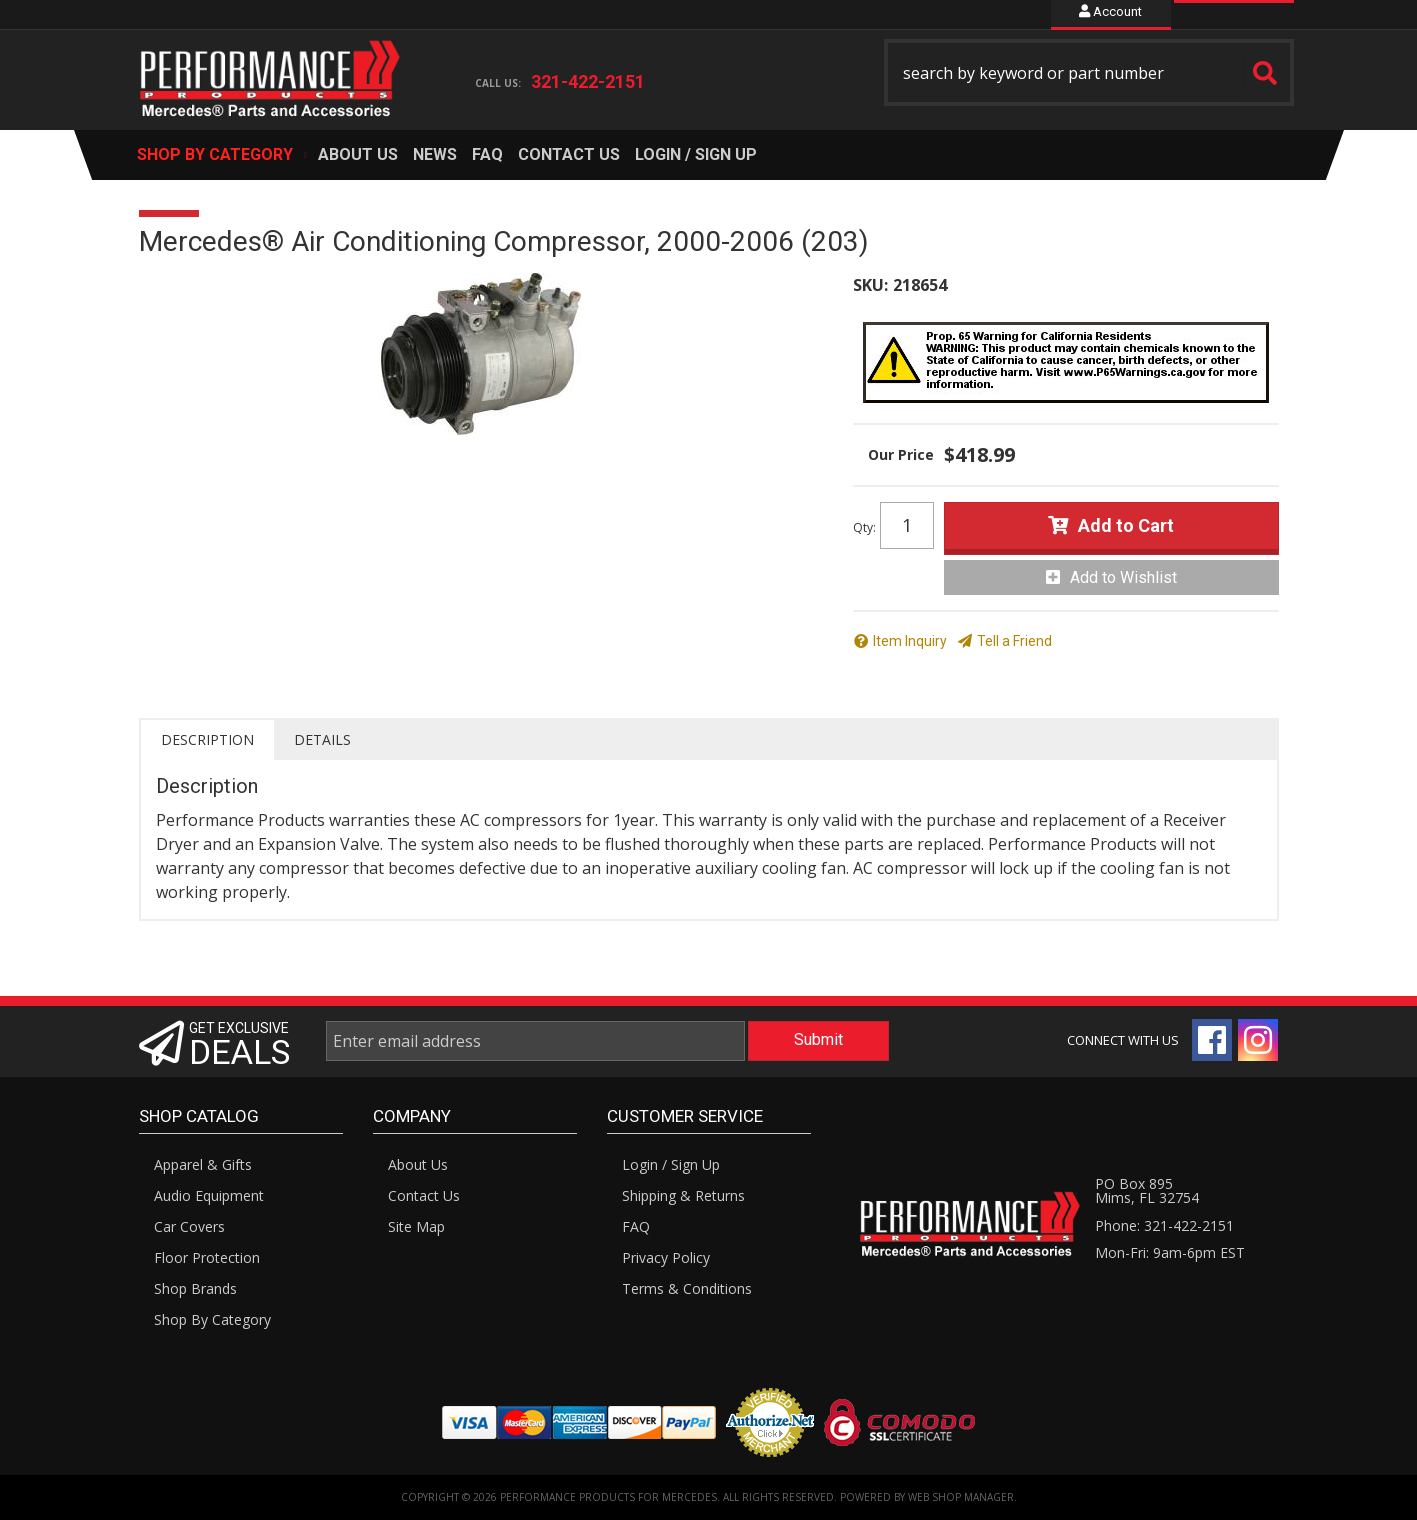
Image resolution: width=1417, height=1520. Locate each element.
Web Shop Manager (961, 1497)
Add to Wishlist (1123, 577)
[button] (1089, 72)
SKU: (870, 285)
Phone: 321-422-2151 (1164, 1225)
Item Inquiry (910, 641)
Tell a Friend (1014, 641)
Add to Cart (1126, 525)
